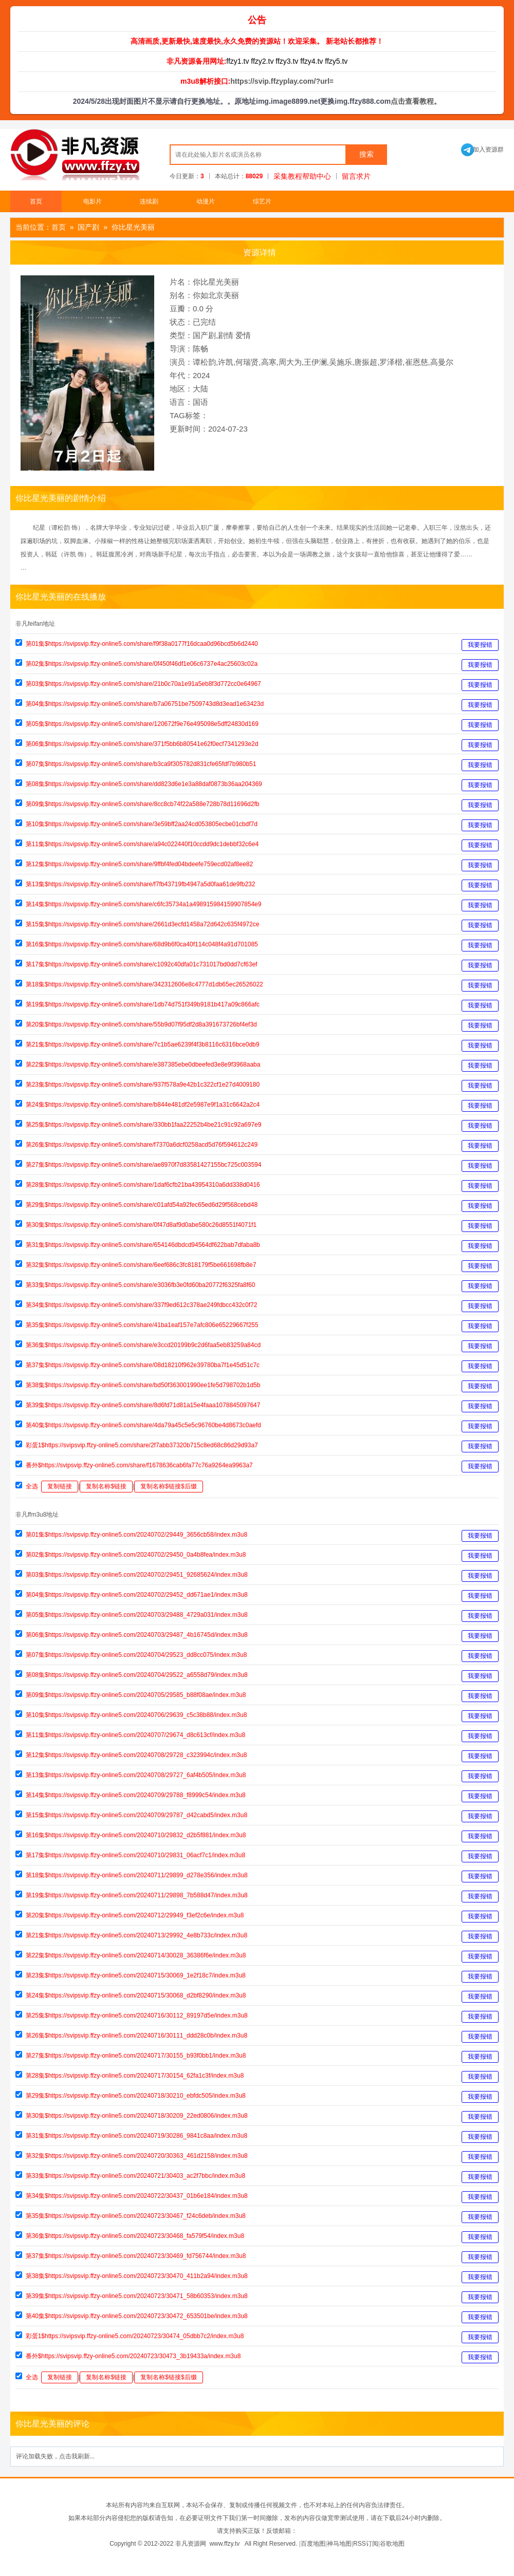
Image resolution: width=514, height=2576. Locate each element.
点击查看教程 (412, 101)
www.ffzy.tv (224, 2543)
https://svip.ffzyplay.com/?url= (282, 81)
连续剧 (149, 201)
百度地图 (313, 2543)
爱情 (243, 335)
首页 (36, 201)
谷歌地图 (392, 2543)
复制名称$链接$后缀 (168, 1486)
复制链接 (59, 1486)
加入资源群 (482, 149)
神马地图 (339, 2543)
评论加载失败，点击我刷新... (55, 2456)
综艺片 (262, 201)
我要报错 (480, 644)
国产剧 (88, 227)
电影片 (92, 201)
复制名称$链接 (106, 1486)
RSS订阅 (365, 2543)
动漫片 (205, 201)
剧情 (225, 335)
